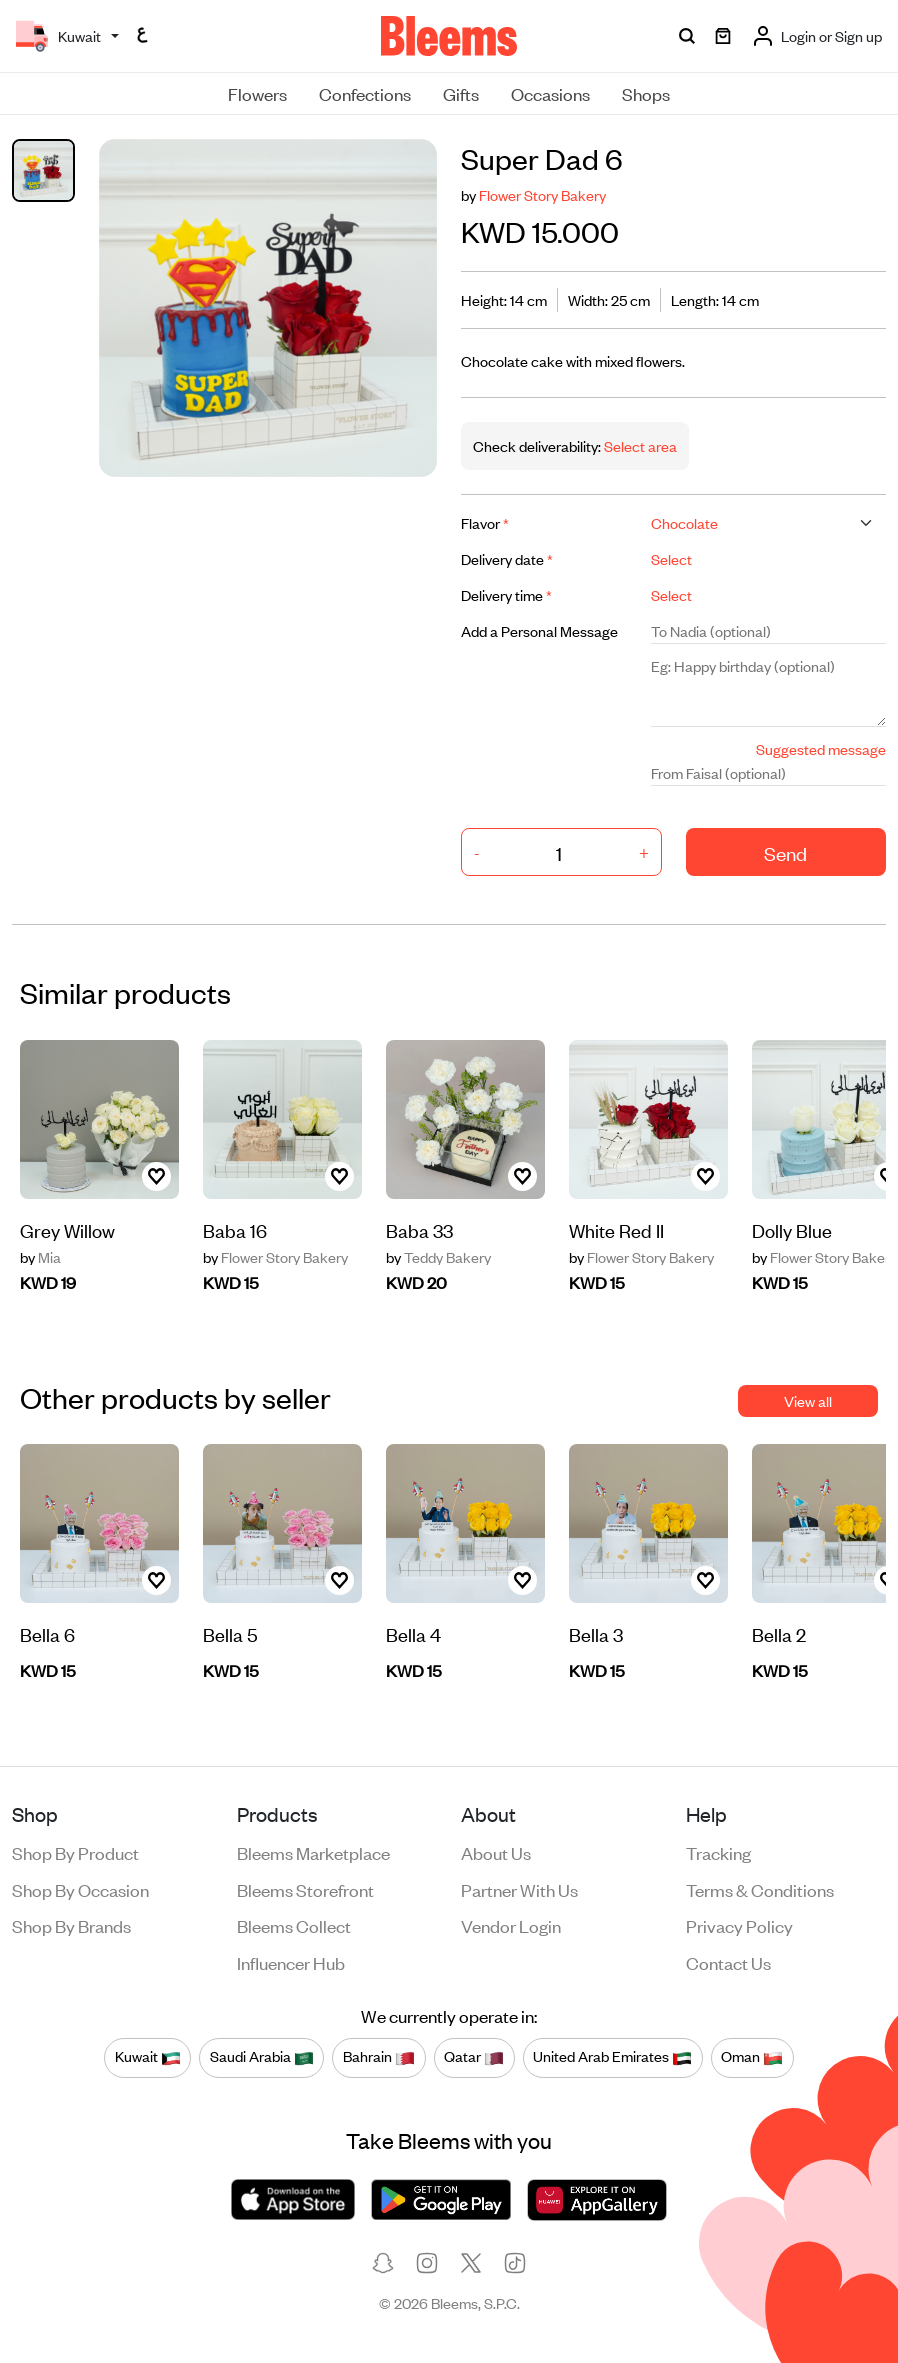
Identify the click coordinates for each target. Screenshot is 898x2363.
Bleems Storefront (305, 1889)
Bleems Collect (294, 1925)
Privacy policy (739, 1925)
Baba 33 (419, 1229)
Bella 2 (779, 1633)
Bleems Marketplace (313, 1852)
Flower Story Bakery (542, 194)
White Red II (616, 1229)
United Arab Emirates (612, 2057)
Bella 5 (230, 1633)
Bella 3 (596, 1633)
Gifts (461, 93)
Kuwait (148, 2057)
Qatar (474, 2057)
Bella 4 (413, 1633)
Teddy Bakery (438, 1257)
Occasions (550, 93)
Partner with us (519, 1889)
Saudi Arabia (262, 2057)
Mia (40, 1257)
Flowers (257, 93)
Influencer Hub (291, 1962)
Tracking (718, 1852)
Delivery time (506, 594)
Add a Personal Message (539, 630)
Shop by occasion (80, 1889)
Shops (646, 93)
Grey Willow (67, 1229)
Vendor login (511, 1925)
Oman (752, 2057)
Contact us (728, 1962)
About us (496, 1852)
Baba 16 (235, 1229)
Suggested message (821, 748)
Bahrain (379, 2057)
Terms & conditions (760, 1889)
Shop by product (75, 1852)
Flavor (485, 522)
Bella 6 (47, 1633)
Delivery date (507, 558)
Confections (365, 93)
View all (808, 1400)
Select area (639, 445)
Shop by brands (71, 1925)
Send (785, 852)
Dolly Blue (792, 1229)
